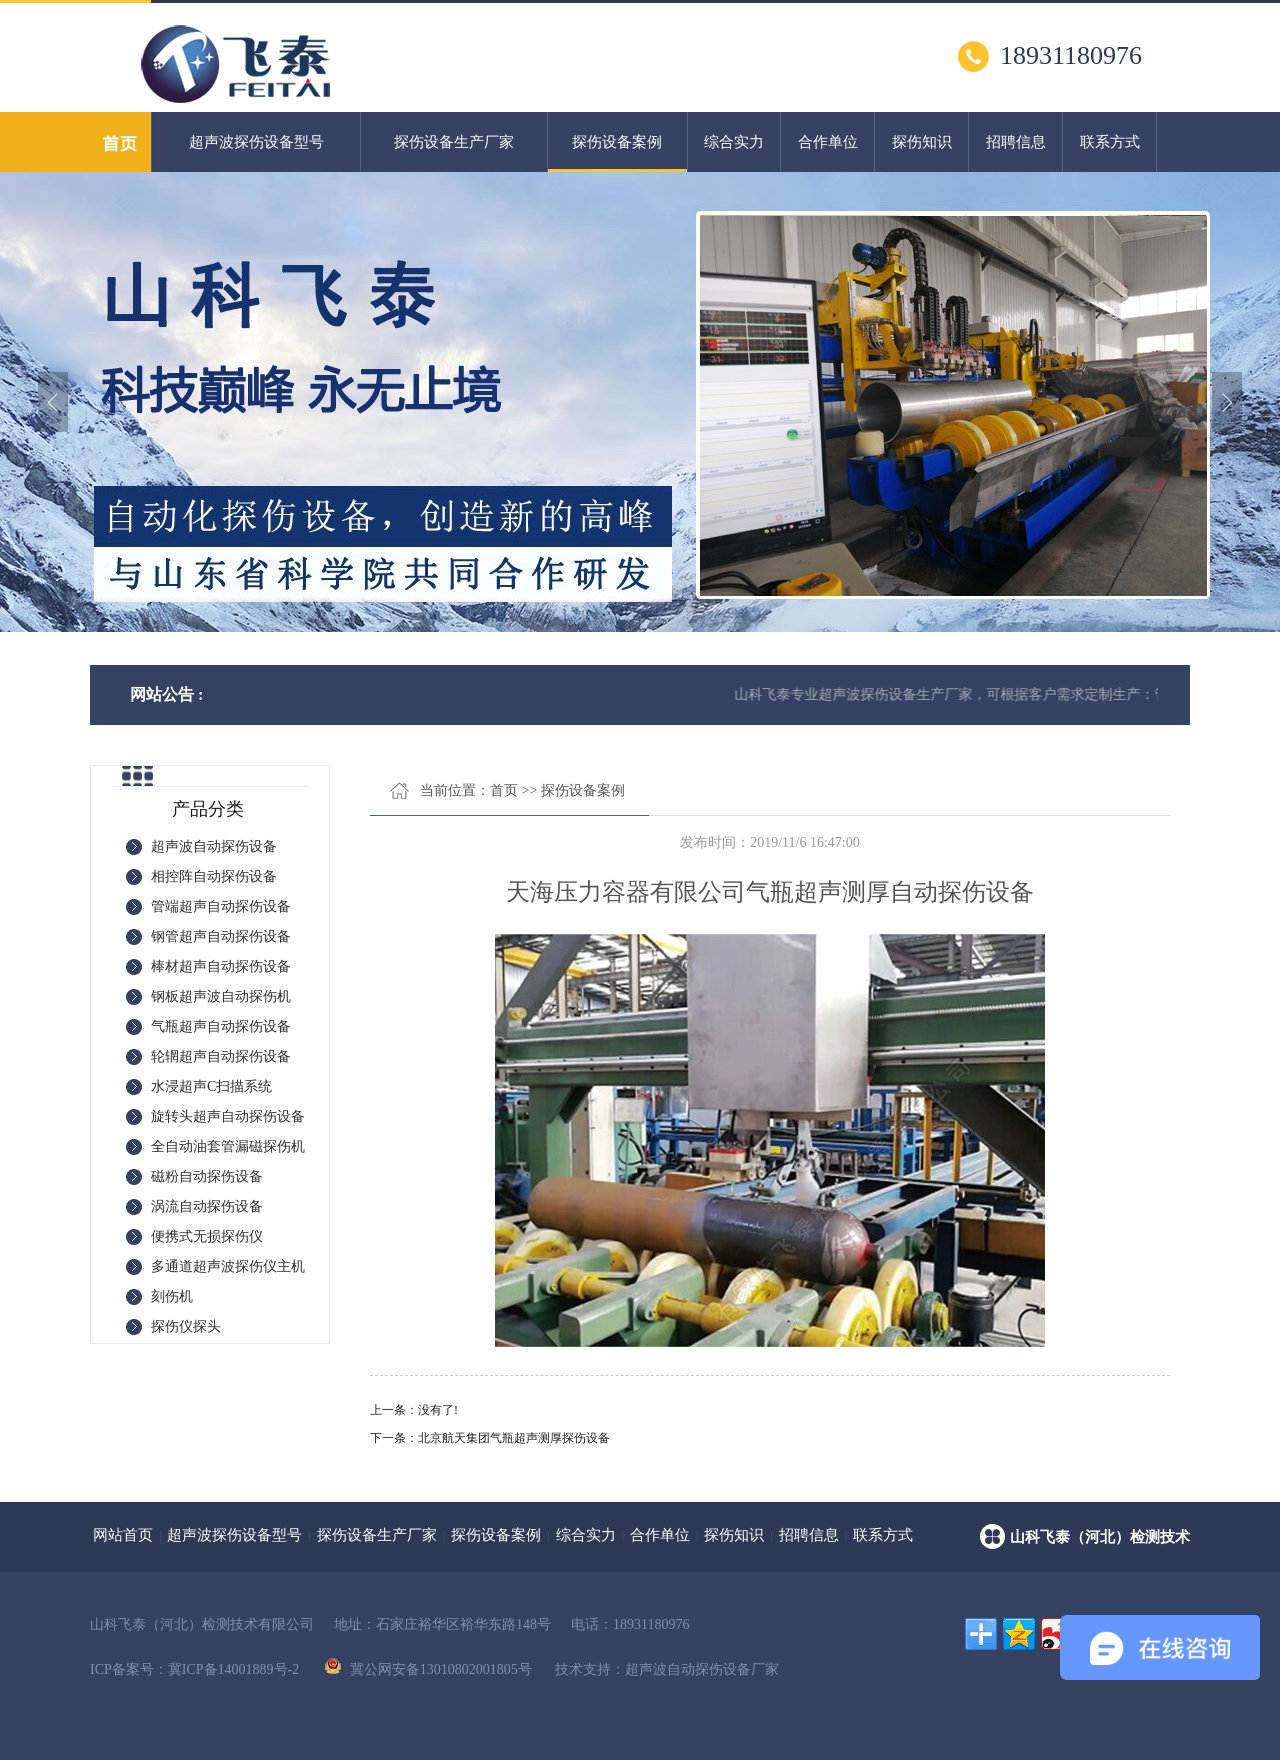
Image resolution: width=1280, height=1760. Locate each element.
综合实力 (734, 142)
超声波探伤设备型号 (256, 142)
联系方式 (1110, 142)
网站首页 (123, 1535)
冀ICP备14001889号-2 (233, 1669)
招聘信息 (1016, 142)
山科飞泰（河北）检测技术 (1100, 1537)
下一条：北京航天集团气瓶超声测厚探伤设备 (490, 1438)
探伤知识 (922, 142)
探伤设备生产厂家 (454, 142)
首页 (504, 790)
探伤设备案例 (617, 153)
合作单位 (828, 142)
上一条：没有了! (414, 1410)
